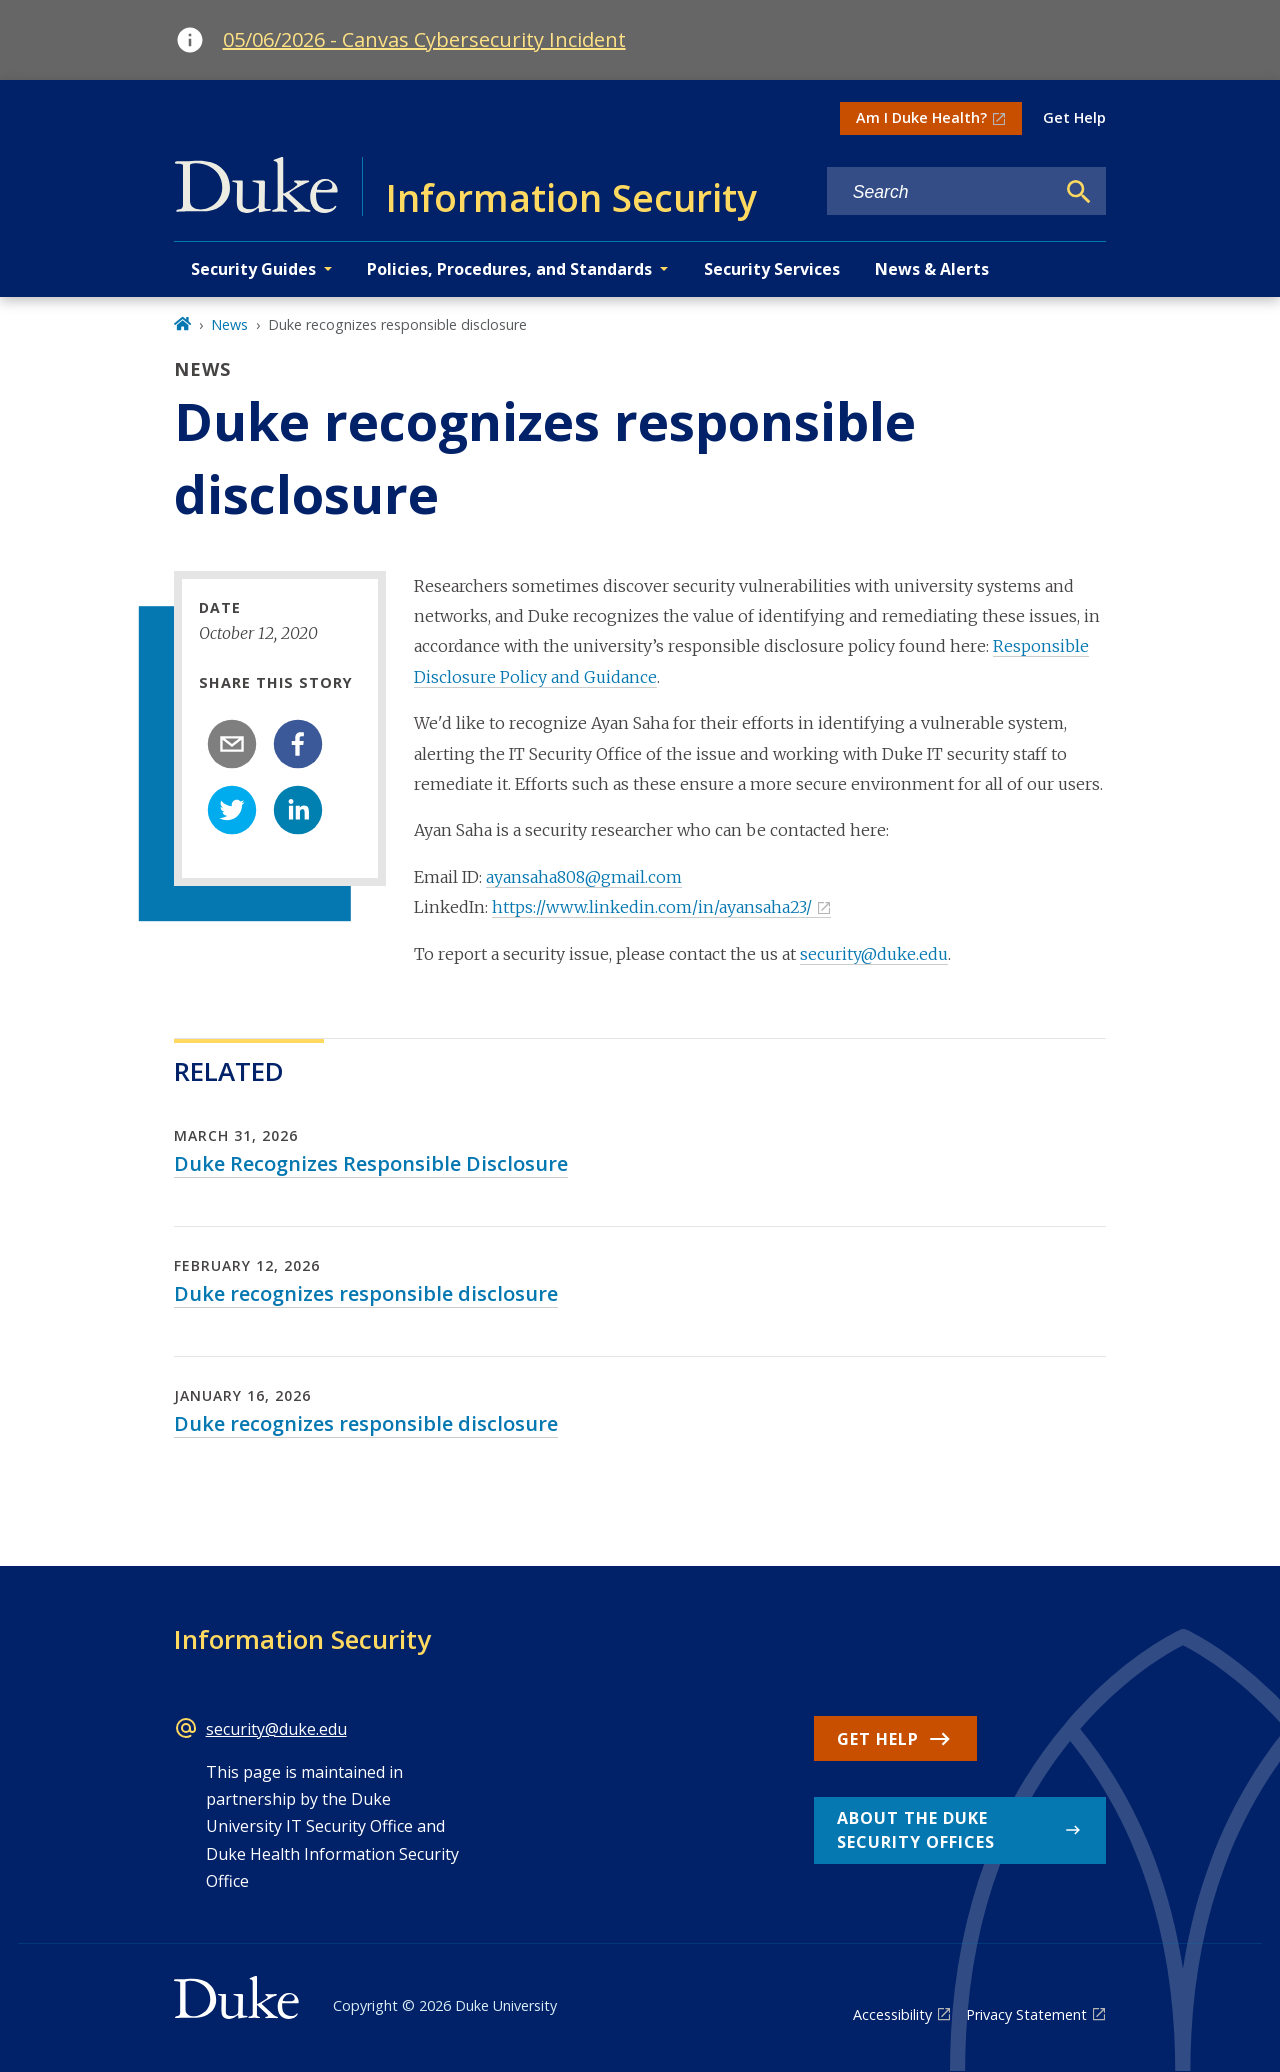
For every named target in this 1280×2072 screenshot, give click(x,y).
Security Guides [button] (253, 269)
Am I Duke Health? (921, 117)
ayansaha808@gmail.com (584, 877)
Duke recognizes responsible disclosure (366, 1293)
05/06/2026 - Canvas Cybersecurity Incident (424, 39)
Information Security (302, 1639)
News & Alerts (932, 269)
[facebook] (298, 744)
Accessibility (892, 2014)
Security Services (772, 269)
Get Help (1074, 117)
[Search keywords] (941, 192)
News (229, 324)
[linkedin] (298, 810)
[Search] (1079, 192)
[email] (232, 744)
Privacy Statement (1026, 2014)
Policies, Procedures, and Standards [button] (509, 269)
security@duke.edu (874, 954)
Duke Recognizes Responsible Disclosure (371, 1163)
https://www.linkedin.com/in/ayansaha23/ (652, 907)
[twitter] (232, 810)
